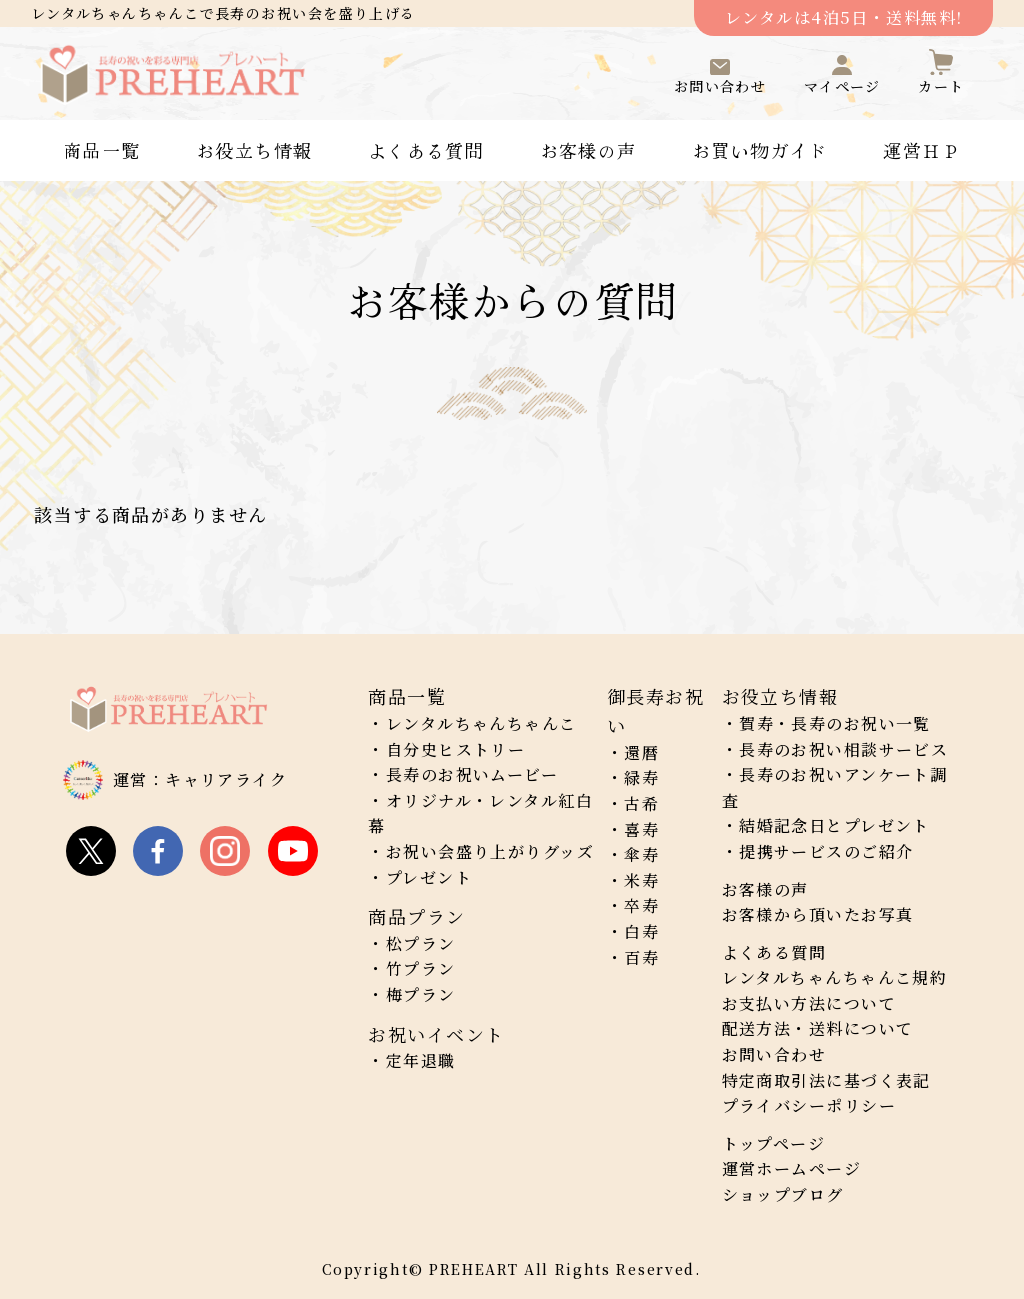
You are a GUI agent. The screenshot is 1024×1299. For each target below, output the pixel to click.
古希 (641, 803)
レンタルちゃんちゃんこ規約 (835, 977)
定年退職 (421, 1060)
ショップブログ (783, 1194)
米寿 (641, 880)
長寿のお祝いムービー (472, 774)
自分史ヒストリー (456, 749)
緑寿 (641, 777)
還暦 (641, 752)
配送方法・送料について (818, 1028)
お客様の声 (588, 150)
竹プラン (421, 968)
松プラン (421, 943)
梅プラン (421, 994)
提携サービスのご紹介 (826, 851)
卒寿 (641, 905)
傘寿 (641, 854)
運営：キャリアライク (200, 779)
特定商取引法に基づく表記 (826, 1080)
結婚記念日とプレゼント (834, 825)
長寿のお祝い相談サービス (843, 749)
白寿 (641, 931)
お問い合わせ (774, 1054)
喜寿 (641, 829)
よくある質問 (426, 150)
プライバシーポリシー (809, 1105)
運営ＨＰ (922, 150)
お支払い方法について (809, 1003)
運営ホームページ (792, 1168)
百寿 (641, 957)
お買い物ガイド (760, 150)
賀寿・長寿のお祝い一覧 (835, 723)
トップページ (774, 1143)
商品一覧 (102, 150)
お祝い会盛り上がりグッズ (490, 851)
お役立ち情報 (254, 150)
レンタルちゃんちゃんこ (481, 723)
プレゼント (429, 877)
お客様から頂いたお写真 (818, 914)
